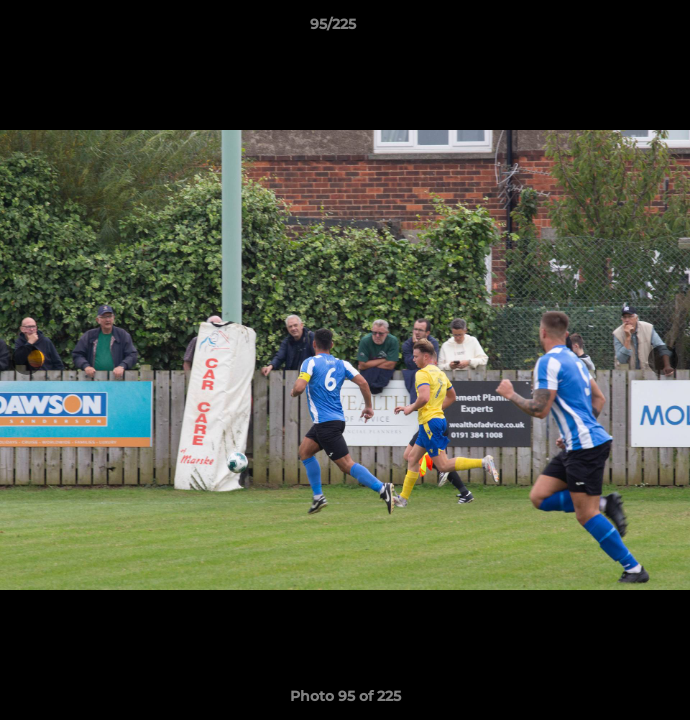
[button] (618, 29)
